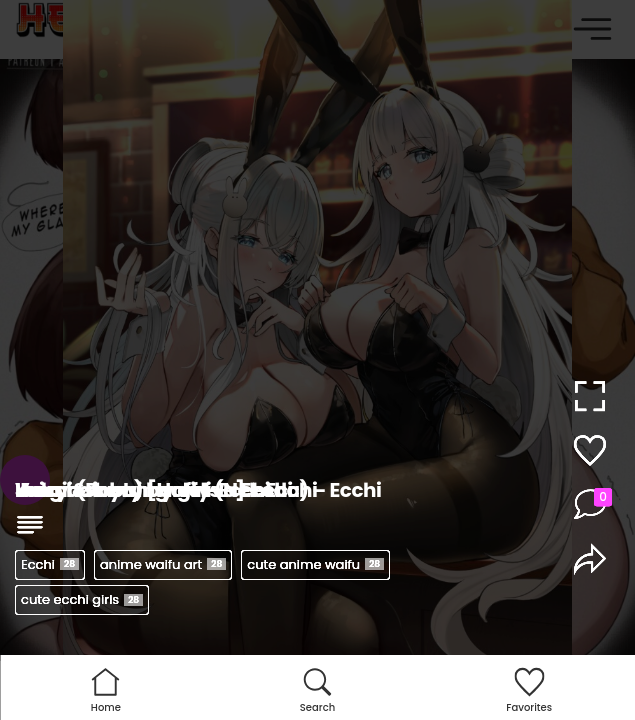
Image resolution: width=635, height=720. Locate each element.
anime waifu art (163, 564)
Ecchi (50, 564)
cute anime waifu (315, 564)
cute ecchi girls (82, 599)
